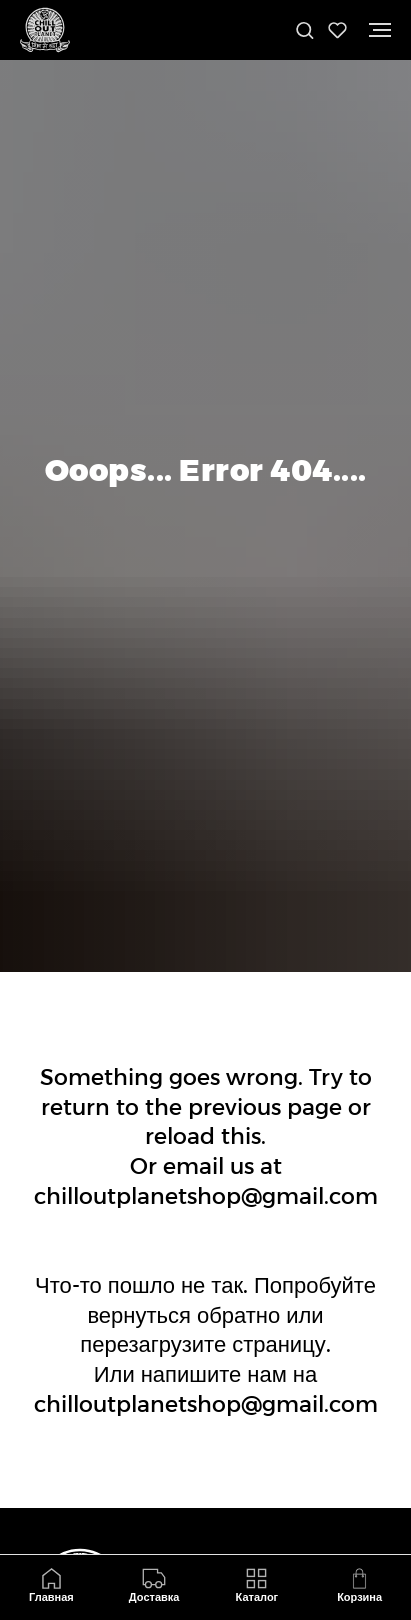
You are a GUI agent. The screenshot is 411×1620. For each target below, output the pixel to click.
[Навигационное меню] (380, 30)
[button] (304, 29)
